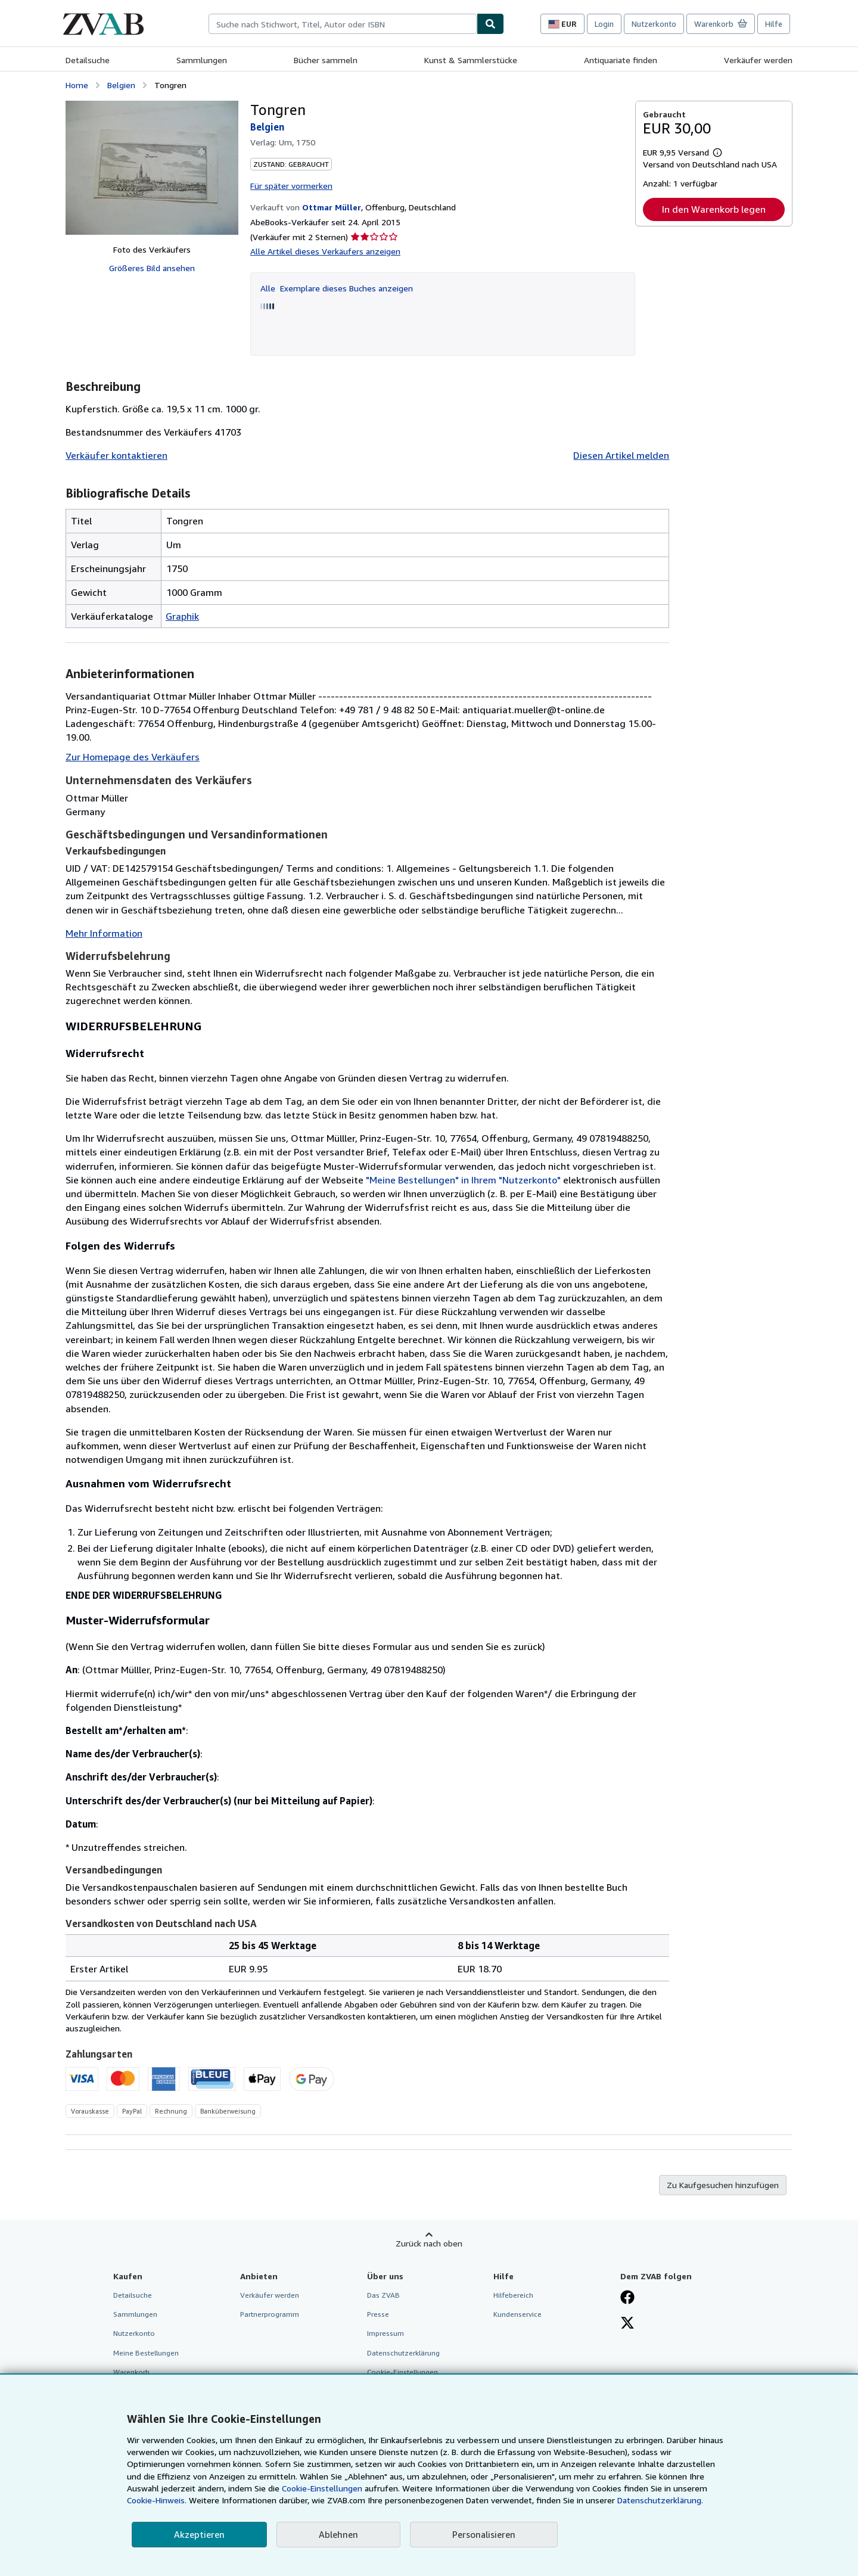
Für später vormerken (291, 186)
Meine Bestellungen (146, 2352)
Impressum (385, 2333)
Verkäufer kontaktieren (116, 455)
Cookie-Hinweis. (156, 2500)
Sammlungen (201, 60)
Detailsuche (88, 60)
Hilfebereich (513, 2295)
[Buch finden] (490, 24)
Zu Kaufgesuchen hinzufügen (723, 2185)
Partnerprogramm (269, 2314)
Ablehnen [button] (338, 2534)
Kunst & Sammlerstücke (470, 60)
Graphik (182, 616)
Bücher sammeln (326, 60)
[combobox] (343, 24)
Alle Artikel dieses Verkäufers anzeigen (325, 251)
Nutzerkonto (654, 24)
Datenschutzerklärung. (660, 2500)
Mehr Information (104, 933)
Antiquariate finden (620, 60)
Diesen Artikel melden (621, 455)
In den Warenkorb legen (714, 209)
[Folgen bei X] (627, 2324)
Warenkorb (131, 2371)
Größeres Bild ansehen (152, 268)
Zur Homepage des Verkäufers (133, 757)
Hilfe (773, 24)
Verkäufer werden (758, 60)
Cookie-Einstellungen (322, 2488)
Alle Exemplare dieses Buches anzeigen (336, 288)
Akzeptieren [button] (199, 2534)
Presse (378, 2314)
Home (77, 85)
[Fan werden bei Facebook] (627, 2298)
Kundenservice (517, 2314)
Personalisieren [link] (483, 2534)
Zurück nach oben (429, 2243)
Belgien (121, 85)
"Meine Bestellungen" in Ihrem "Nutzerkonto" (463, 1180)
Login (604, 24)
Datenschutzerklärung (403, 2352)
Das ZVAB (383, 2295)
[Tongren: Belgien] (152, 168)
